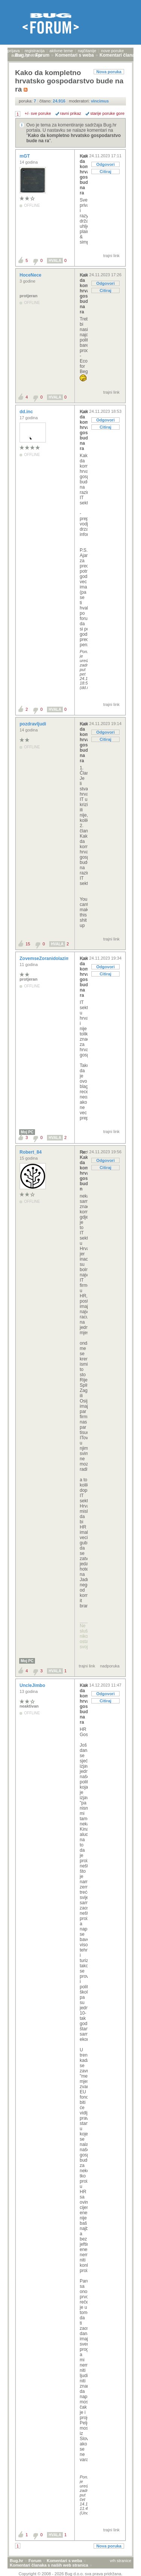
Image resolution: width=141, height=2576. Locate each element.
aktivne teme (61, 50)
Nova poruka (108, 71)
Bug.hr (16, 2560)
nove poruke (112, 50)
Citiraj (105, 171)
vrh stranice (120, 2560)
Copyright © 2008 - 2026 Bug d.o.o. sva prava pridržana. (71, 2573)
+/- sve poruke (38, 113)
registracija (34, 50)
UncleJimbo (33, 1685)
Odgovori (105, 164)
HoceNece (31, 275)
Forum (35, 2560)
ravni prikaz (70, 113)
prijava (14, 50)
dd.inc (27, 411)
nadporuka (110, 1666)
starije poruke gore (107, 113)
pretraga (34, 55)
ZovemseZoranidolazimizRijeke (54, 958)
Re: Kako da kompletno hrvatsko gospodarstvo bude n (84, 1171)
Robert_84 (31, 1152)
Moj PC (27, 1132)
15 (28, 944)
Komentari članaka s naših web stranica (49, 2565)
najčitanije (87, 50)
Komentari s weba (64, 2560)
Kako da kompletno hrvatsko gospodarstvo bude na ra (84, 174)
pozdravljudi (33, 724)
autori (16, 55)
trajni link (111, 255)
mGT (25, 156)
